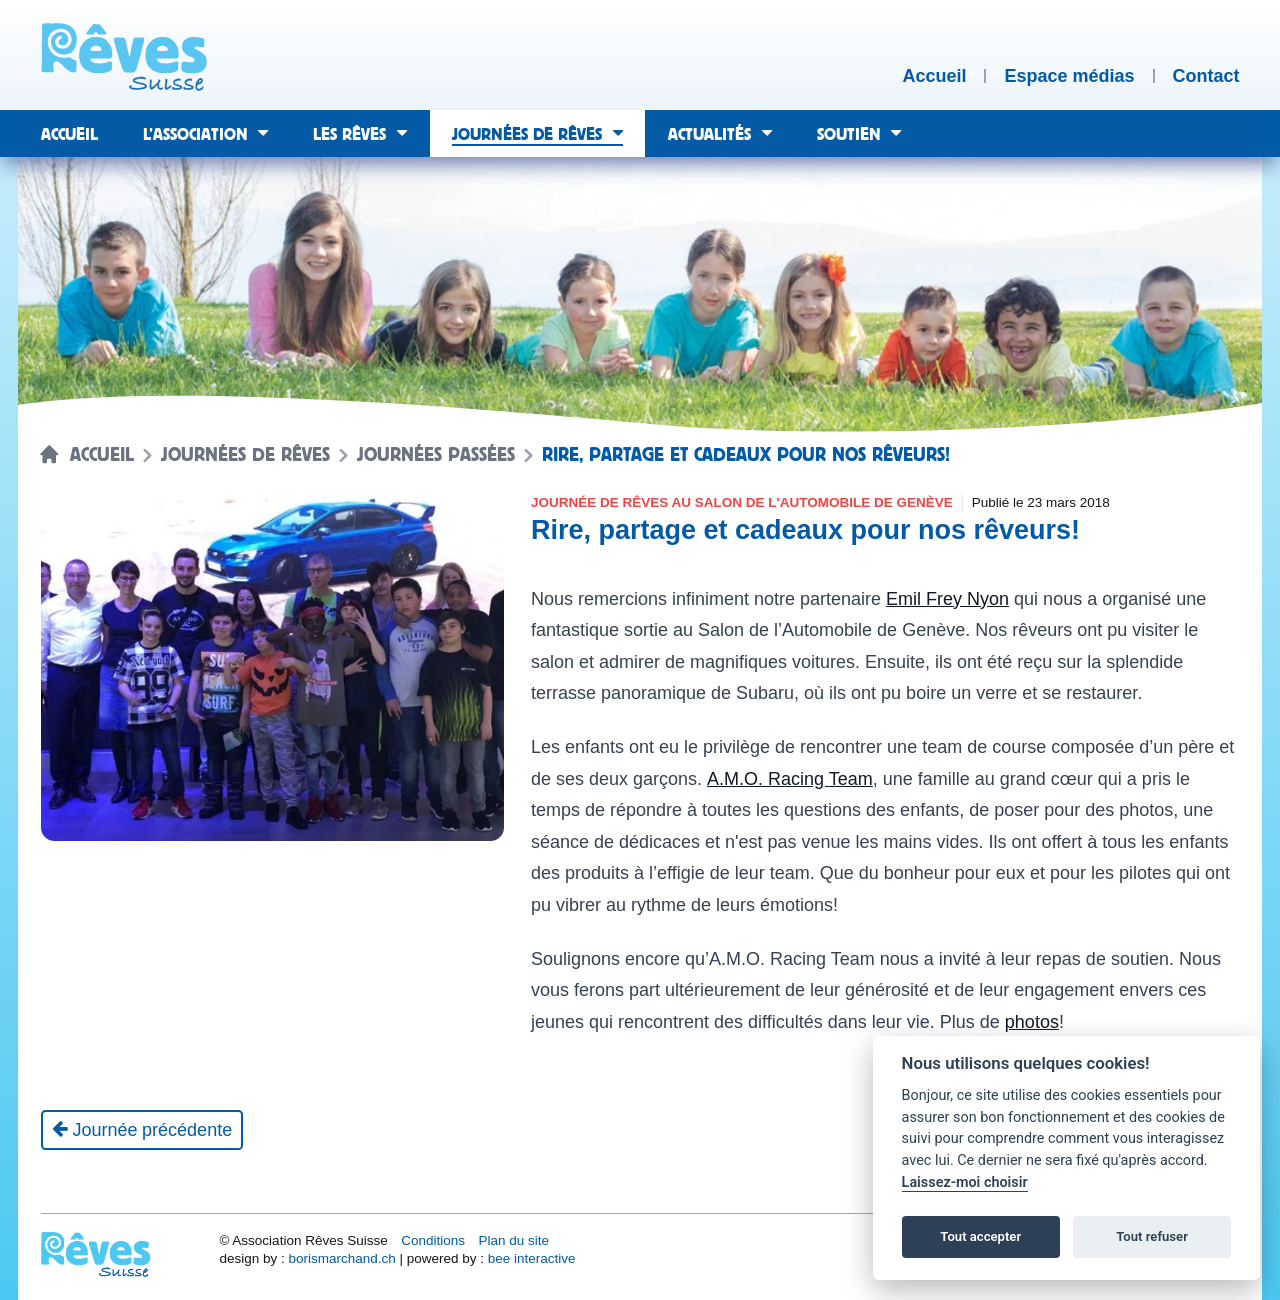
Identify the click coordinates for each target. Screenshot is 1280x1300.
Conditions (433, 1240)
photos (1032, 1022)
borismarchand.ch (341, 1258)
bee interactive (532, 1258)
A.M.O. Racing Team (790, 779)
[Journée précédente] (142, 1130)
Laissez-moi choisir (965, 1182)
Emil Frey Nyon (947, 599)
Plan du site (513, 1240)
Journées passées (436, 455)
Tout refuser (1152, 1236)
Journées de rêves (245, 455)
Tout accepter (980, 1236)
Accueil (102, 455)
